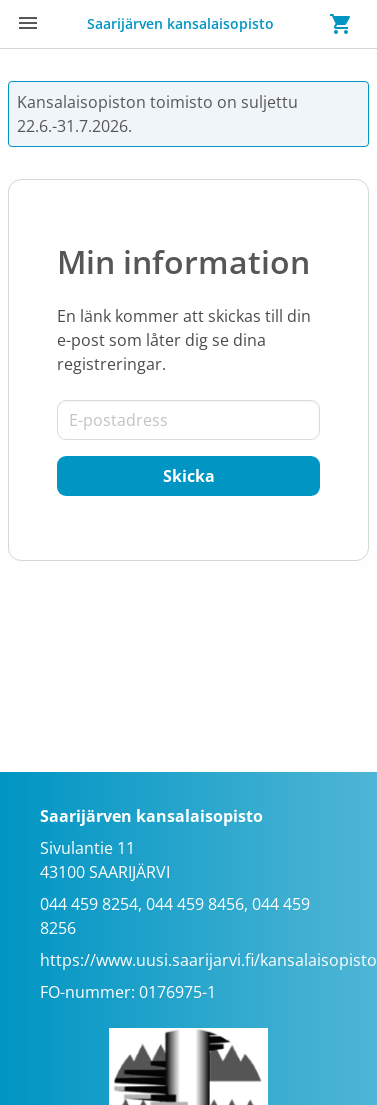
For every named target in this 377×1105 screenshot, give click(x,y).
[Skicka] (188, 476)
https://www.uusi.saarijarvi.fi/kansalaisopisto (208, 960)
